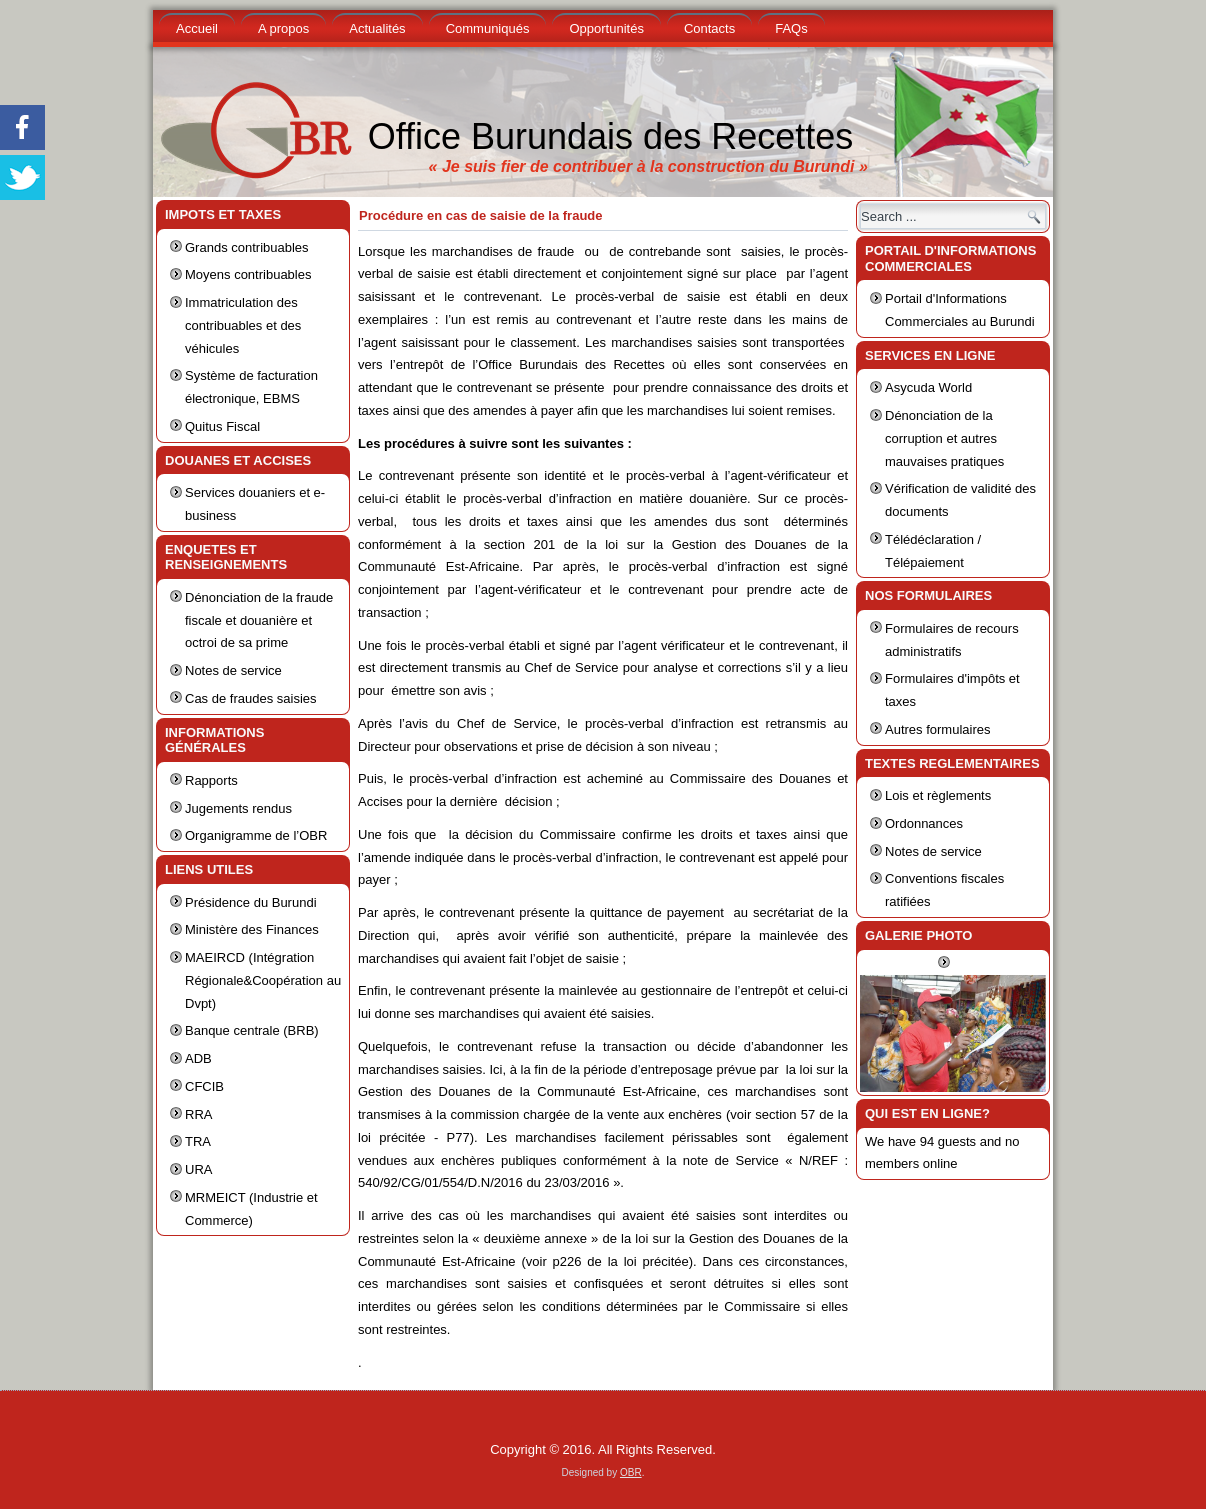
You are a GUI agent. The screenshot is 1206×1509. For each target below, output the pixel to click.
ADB (198, 1058)
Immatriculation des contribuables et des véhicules (243, 325)
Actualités (377, 28)
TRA (198, 1141)
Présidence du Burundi (251, 902)
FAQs (791, 28)
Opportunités (606, 28)
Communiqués (488, 28)
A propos (283, 28)
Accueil (197, 28)
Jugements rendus (238, 808)
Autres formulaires (937, 729)
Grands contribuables (247, 247)
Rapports (211, 780)
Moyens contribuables (248, 274)
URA (198, 1169)
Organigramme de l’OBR (256, 835)
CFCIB (204, 1086)
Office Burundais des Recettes (611, 136)
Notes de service (233, 670)
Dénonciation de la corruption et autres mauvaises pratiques (944, 438)
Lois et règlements (938, 795)
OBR (631, 1472)
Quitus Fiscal (222, 426)
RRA (198, 1114)
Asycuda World (928, 387)
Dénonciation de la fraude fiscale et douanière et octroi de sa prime (259, 620)
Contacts (709, 28)
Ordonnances (924, 823)
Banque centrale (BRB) (252, 1030)
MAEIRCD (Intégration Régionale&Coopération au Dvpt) (263, 980)
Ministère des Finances (252, 929)
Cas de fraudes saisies (251, 698)
